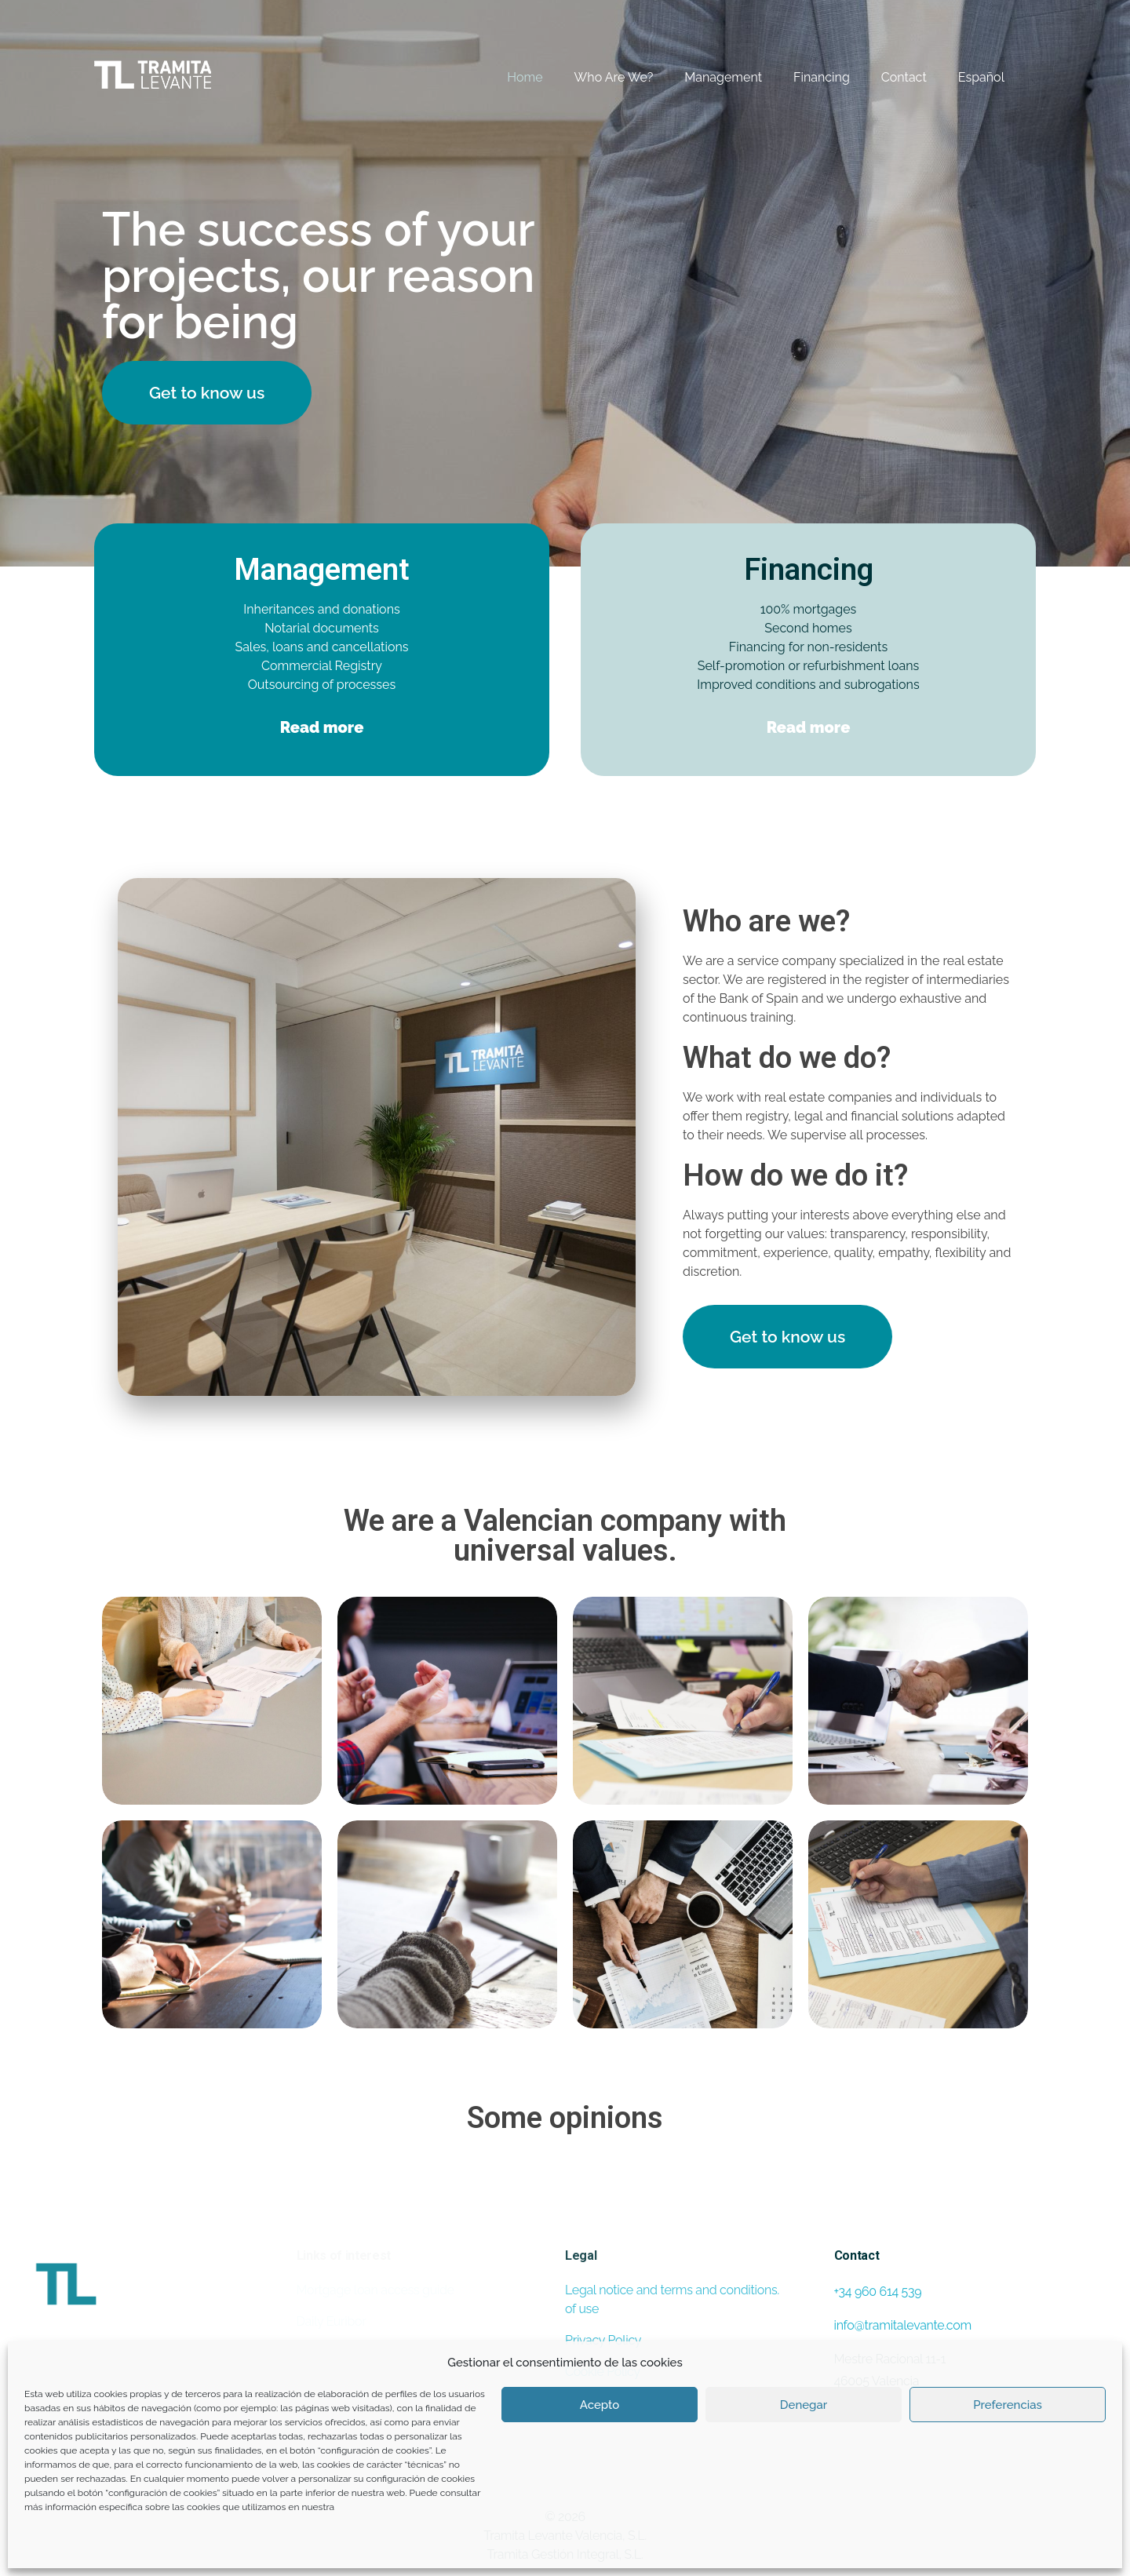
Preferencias (1007, 2405)
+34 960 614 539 (878, 2291)
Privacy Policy (603, 2340)
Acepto (599, 2405)
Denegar (803, 2405)
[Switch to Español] (965, 77)
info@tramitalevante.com (902, 2325)
